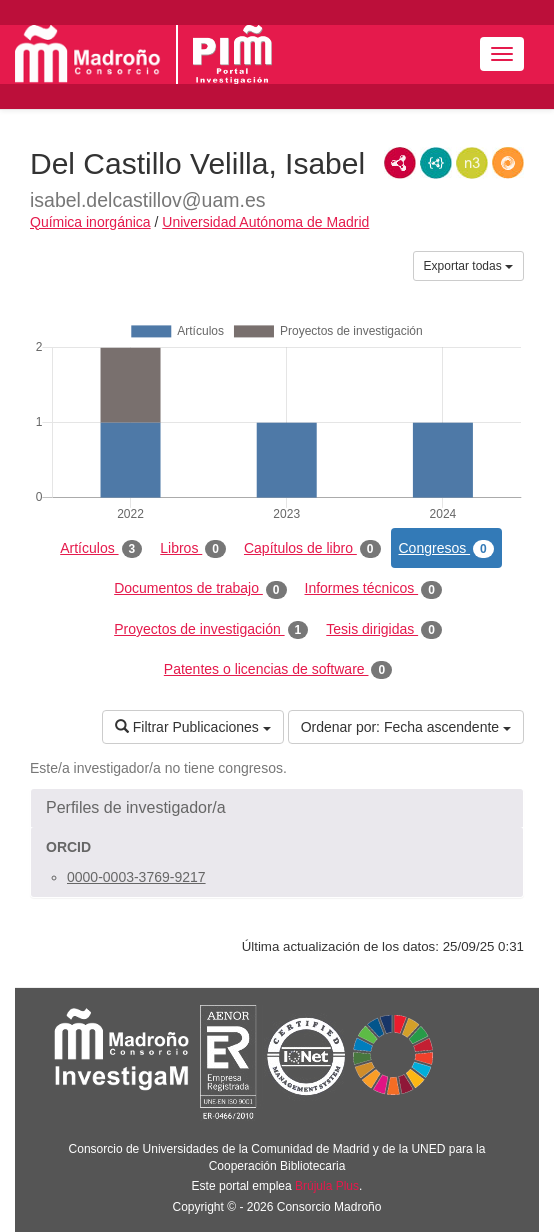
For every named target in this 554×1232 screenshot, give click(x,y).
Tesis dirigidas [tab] (384, 630)
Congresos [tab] (446, 549)
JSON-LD (436, 163)
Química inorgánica (90, 222)
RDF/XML (400, 163)
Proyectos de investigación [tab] (211, 630)
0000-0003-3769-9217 (136, 877)
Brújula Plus (327, 1186)
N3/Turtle (472, 163)
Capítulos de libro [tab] (312, 549)
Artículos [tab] (101, 549)
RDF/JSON (508, 163)
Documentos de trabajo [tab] (200, 589)
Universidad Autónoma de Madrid (265, 222)
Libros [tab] (193, 549)
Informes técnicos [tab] (373, 589)
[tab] (277, 808)
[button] (277, 808)
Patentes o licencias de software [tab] (278, 670)
